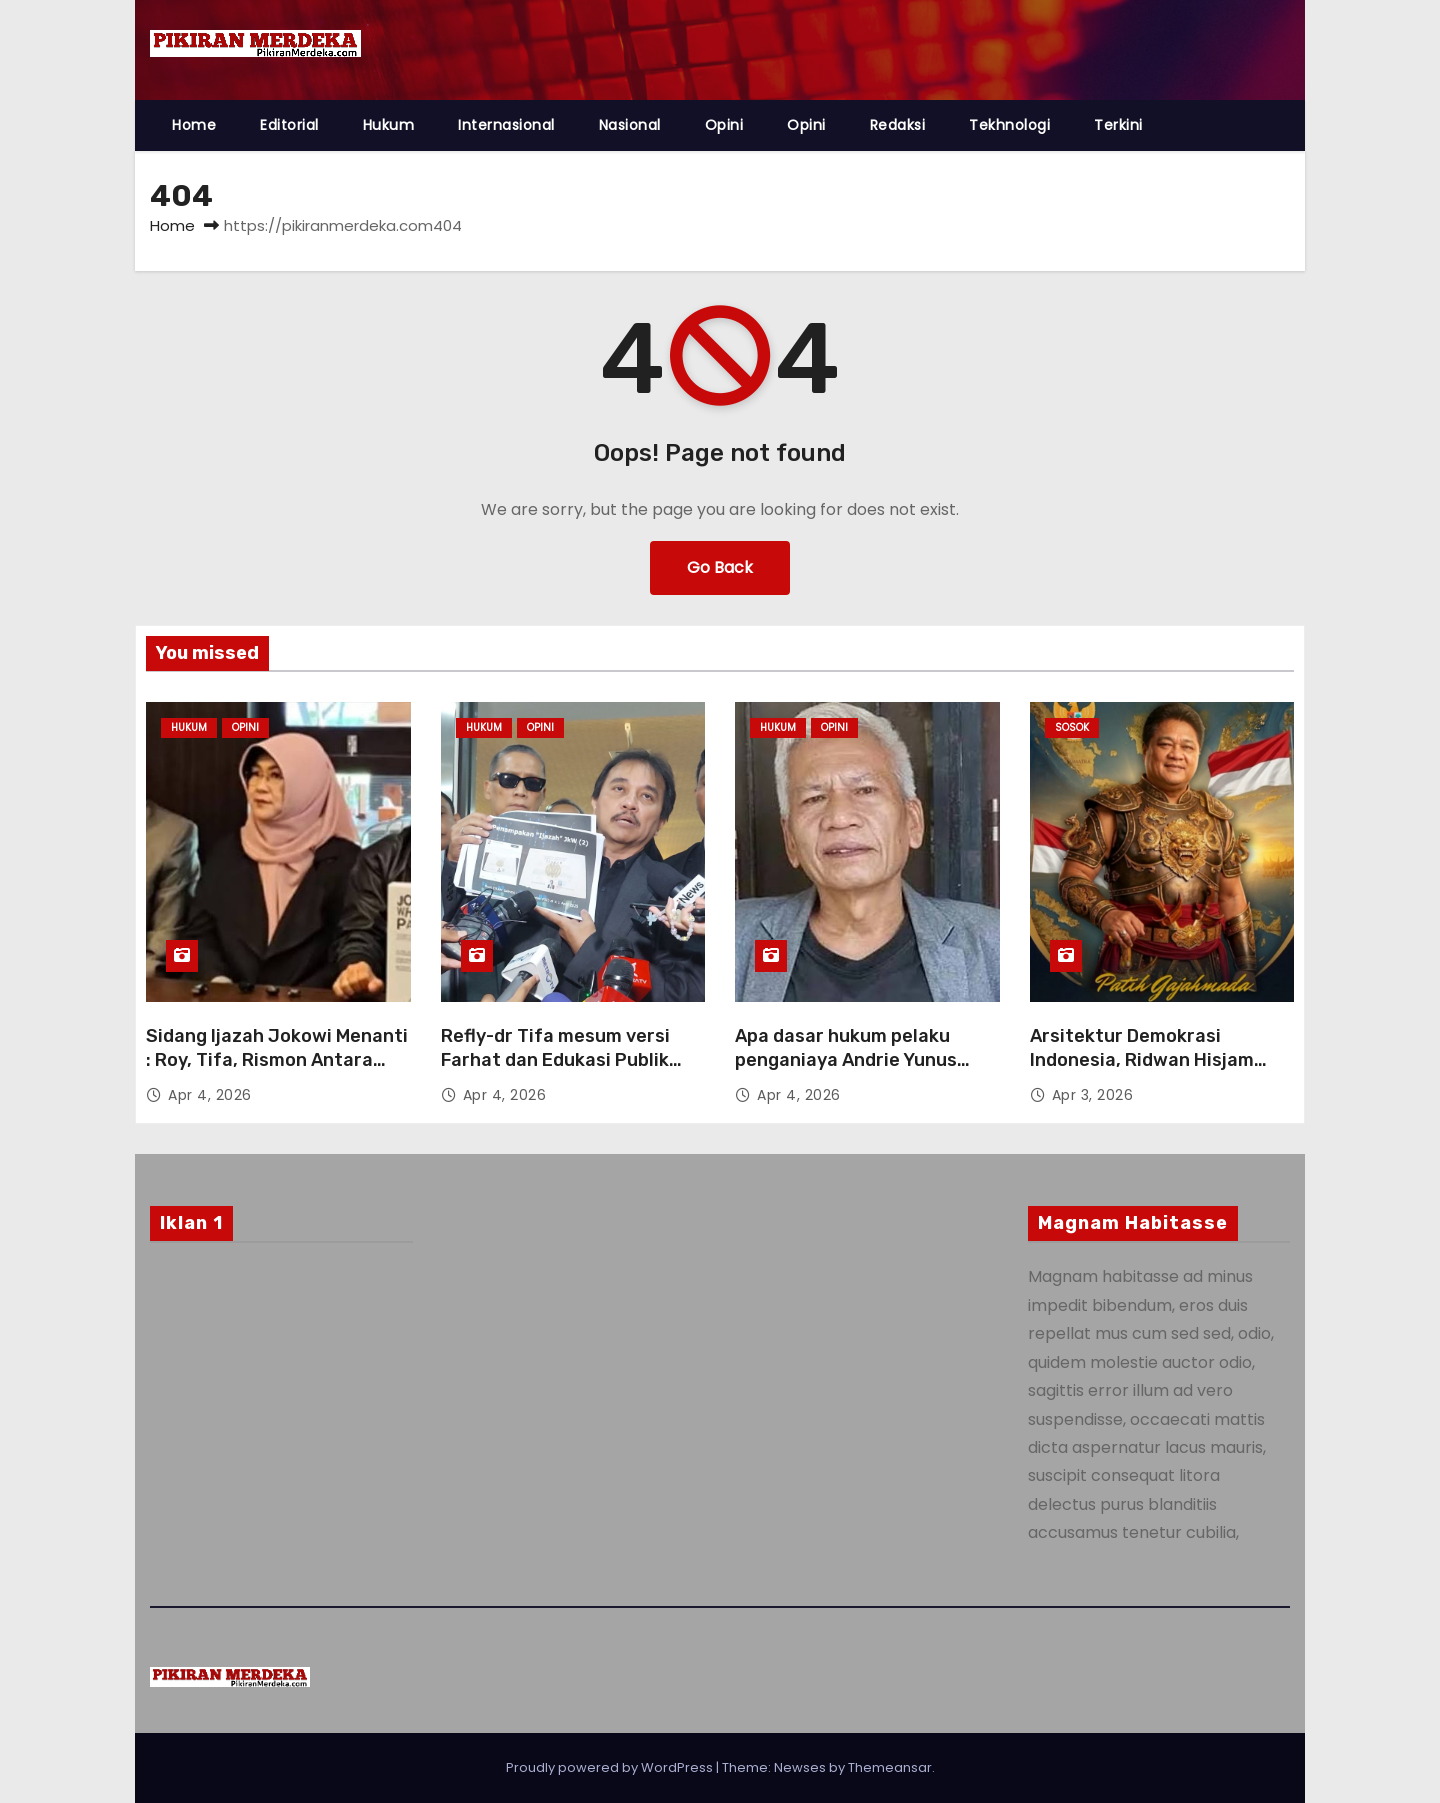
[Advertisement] (281, 1419)
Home (194, 125)
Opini (724, 125)
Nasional (630, 125)
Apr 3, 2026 (1093, 1095)
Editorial (289, 125)
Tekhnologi (1009, 125)
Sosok (1072, 727)
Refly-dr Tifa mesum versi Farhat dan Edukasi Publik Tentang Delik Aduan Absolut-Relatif (572, 1072)
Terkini (1118, 125)
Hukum (389, 125)
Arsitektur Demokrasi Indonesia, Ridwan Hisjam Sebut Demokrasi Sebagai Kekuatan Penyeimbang (1144, 1072)
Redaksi (898, 125)
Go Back (720, 567)
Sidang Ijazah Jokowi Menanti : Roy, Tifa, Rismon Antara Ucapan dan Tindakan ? (277, 1060)
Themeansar (890, 1767)
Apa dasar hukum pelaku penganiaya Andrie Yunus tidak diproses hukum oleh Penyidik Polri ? (851, 1072)
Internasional (506, 125)
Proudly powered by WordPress (611, 1767)
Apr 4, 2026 (210, 1095)
